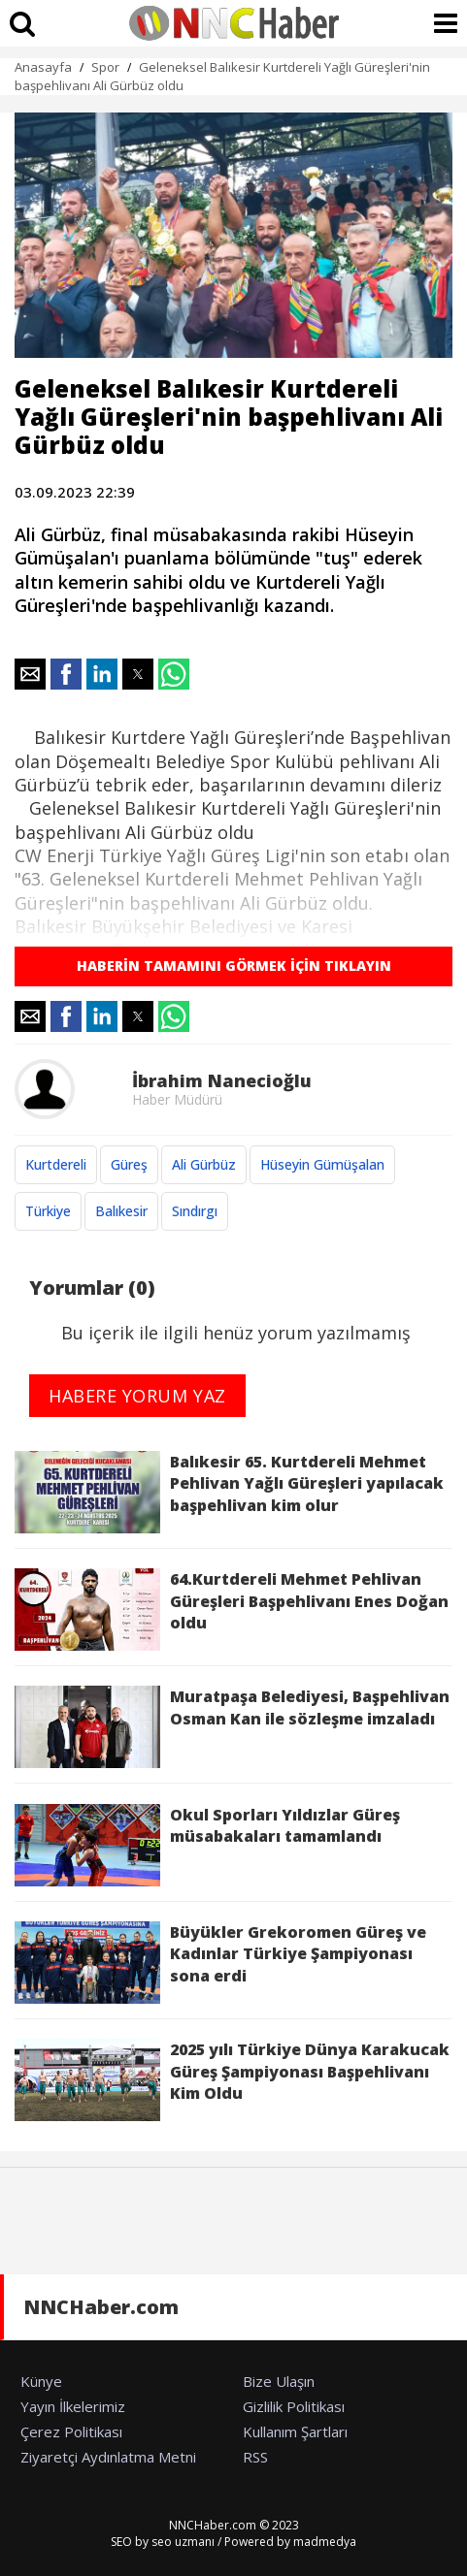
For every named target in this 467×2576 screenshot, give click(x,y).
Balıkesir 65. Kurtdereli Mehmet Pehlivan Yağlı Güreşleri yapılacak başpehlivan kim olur (229, 1492)
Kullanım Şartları (295, 2431)
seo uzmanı (183, 2541)
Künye (41, 2381)
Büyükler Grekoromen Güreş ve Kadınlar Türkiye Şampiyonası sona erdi (220, 1962)
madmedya (324, 2541)
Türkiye (48, 1211)
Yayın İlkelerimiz (72, 2406)
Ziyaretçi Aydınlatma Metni (108, 2456)
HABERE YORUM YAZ (137, 1395)
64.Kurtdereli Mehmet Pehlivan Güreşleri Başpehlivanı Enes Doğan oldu (232, 1609)
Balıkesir (121, 1211)
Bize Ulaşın (279, 2381)
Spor (105, 67)
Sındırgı (194, 1211)
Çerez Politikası (71, 2431)
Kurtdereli (55, 1164)
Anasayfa (43, 67)
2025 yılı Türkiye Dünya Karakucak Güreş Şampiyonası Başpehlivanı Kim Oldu (232, 2080)
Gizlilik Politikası (294, 2406)
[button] (30, 674)
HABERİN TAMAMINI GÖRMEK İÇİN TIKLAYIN (234, 965)
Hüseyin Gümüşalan (322, 1164)
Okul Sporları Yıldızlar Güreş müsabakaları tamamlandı (207, 1845)
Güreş (129, 1164)
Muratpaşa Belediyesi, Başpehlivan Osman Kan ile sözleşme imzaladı (232, 1727)
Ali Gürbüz (204, 1164)
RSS (255, 2456)
